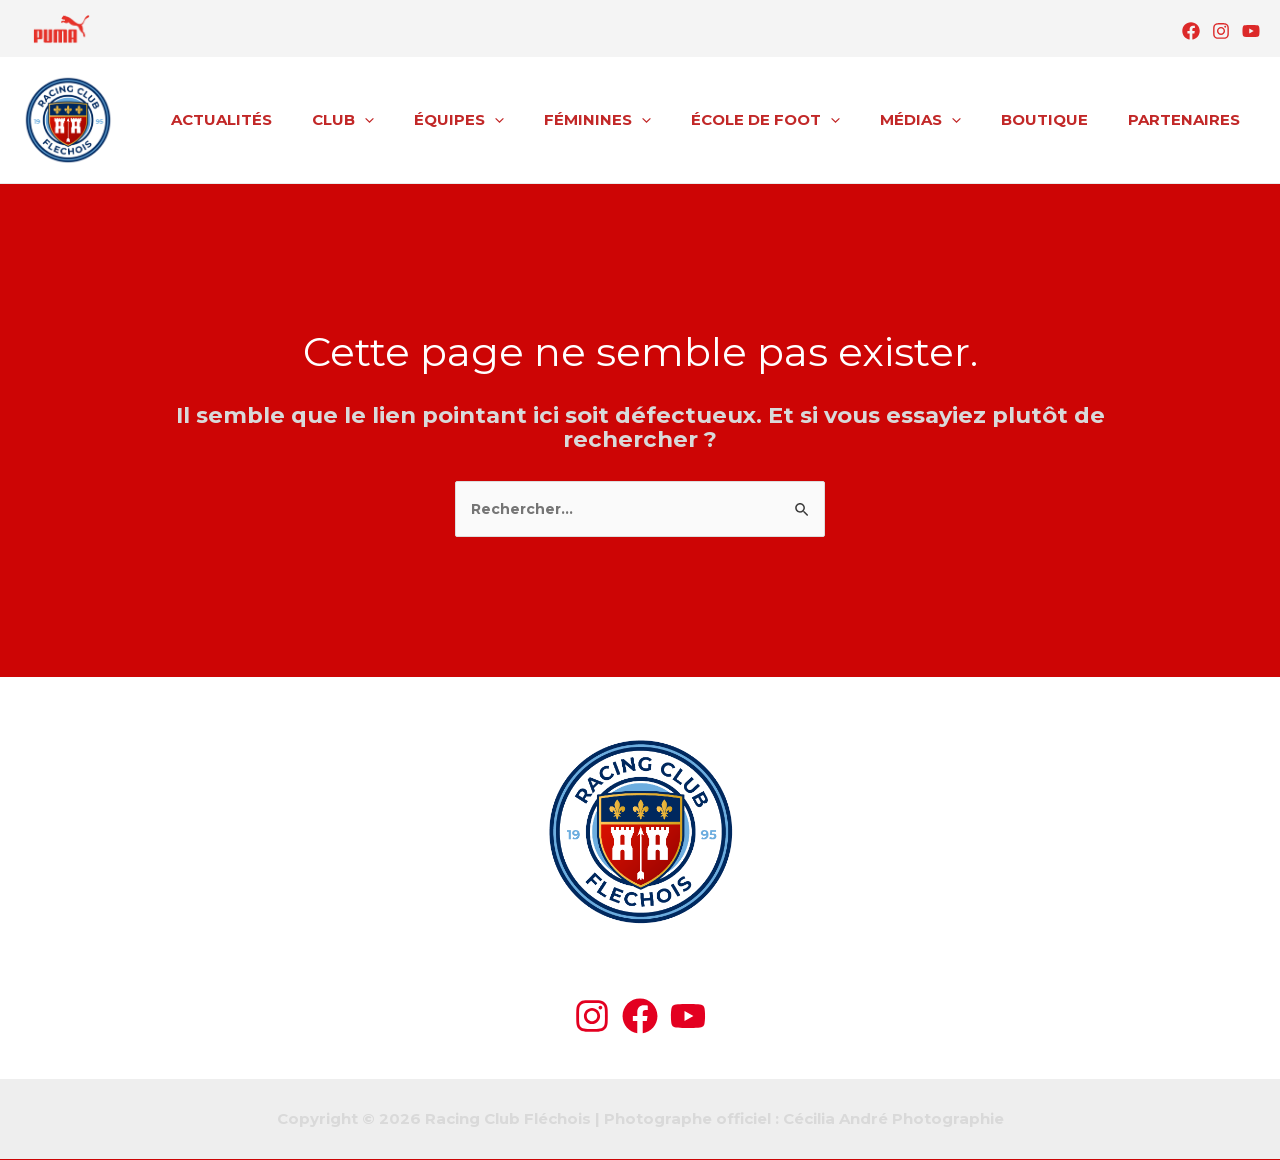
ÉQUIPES (514, 120)
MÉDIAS (945, 120)
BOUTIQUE (1059, 119)
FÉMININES (642, 120)
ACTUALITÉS (296, 119)
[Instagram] (1221, 31)
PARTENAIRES (1189, 119)
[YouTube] (1251, 31)
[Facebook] (1191, 31)
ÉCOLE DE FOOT (800, 120)
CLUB (408, 120)
